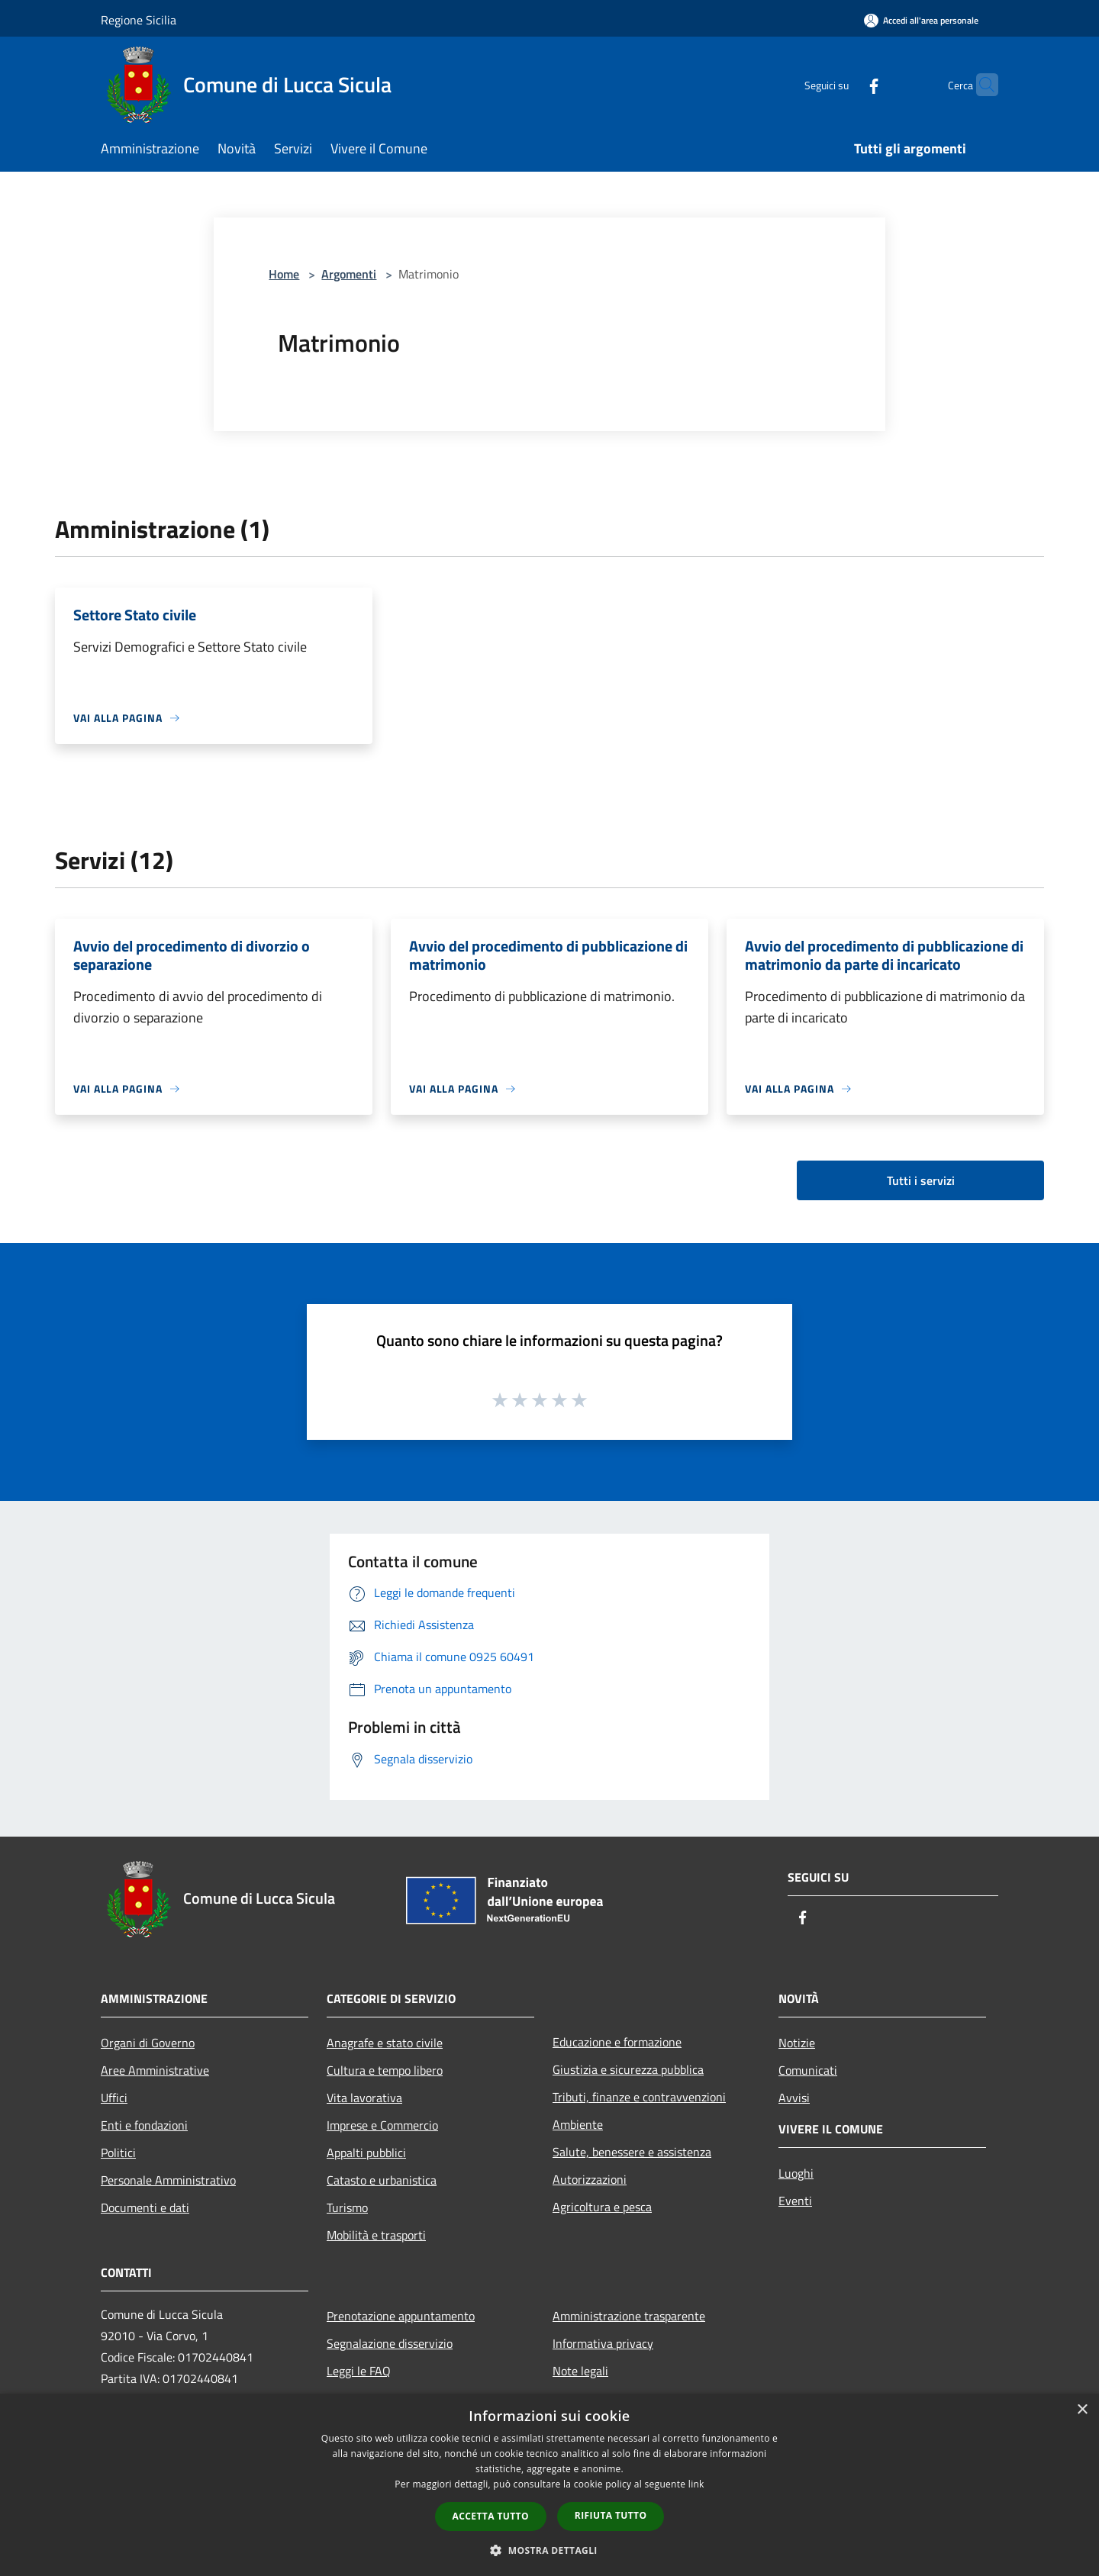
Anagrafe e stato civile (385, 2042)
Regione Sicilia (138, 20)
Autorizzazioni (590, 2179)
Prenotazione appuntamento (401, 2316)
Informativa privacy (603, 2343)
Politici (118, 2152)
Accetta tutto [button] (491, 2516)
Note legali (580, 2371)
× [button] (1082, 2410)
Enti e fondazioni (144, 2125)
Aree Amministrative (155, 2070)
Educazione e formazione (617, 2042)
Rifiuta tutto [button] (611, 2515)
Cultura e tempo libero (385, 2070)
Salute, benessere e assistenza (632, 2152)
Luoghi (796, 2173)
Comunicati (807, 2070)
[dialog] (549, 2485)
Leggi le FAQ (359, 2371)
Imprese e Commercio (382, 2125)
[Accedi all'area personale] (921, 20)
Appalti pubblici (366, 2152)
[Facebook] (844, 84)
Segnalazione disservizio (390, 2343)
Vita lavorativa (364, 2097)
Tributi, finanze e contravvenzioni (639, 2097)
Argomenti (348, 274)
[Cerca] (980, 84)
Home (284, 274)
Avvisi (794, 2097)
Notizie (796, 2042)
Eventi (795, 2200)
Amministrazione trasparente (629, 2316)
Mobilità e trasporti (376, 2235)
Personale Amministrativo (168, 2180)
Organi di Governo (148, 2042)
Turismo (347, 2207)
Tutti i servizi (921, 1180)
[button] (549, 2550)
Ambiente (578, 2124)
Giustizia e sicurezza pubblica (628, 2069)
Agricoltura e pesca (602, 2207)
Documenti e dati (145, 2207)
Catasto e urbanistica (382, 2180)
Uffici (114, 2097)
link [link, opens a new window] (696, 2484)
